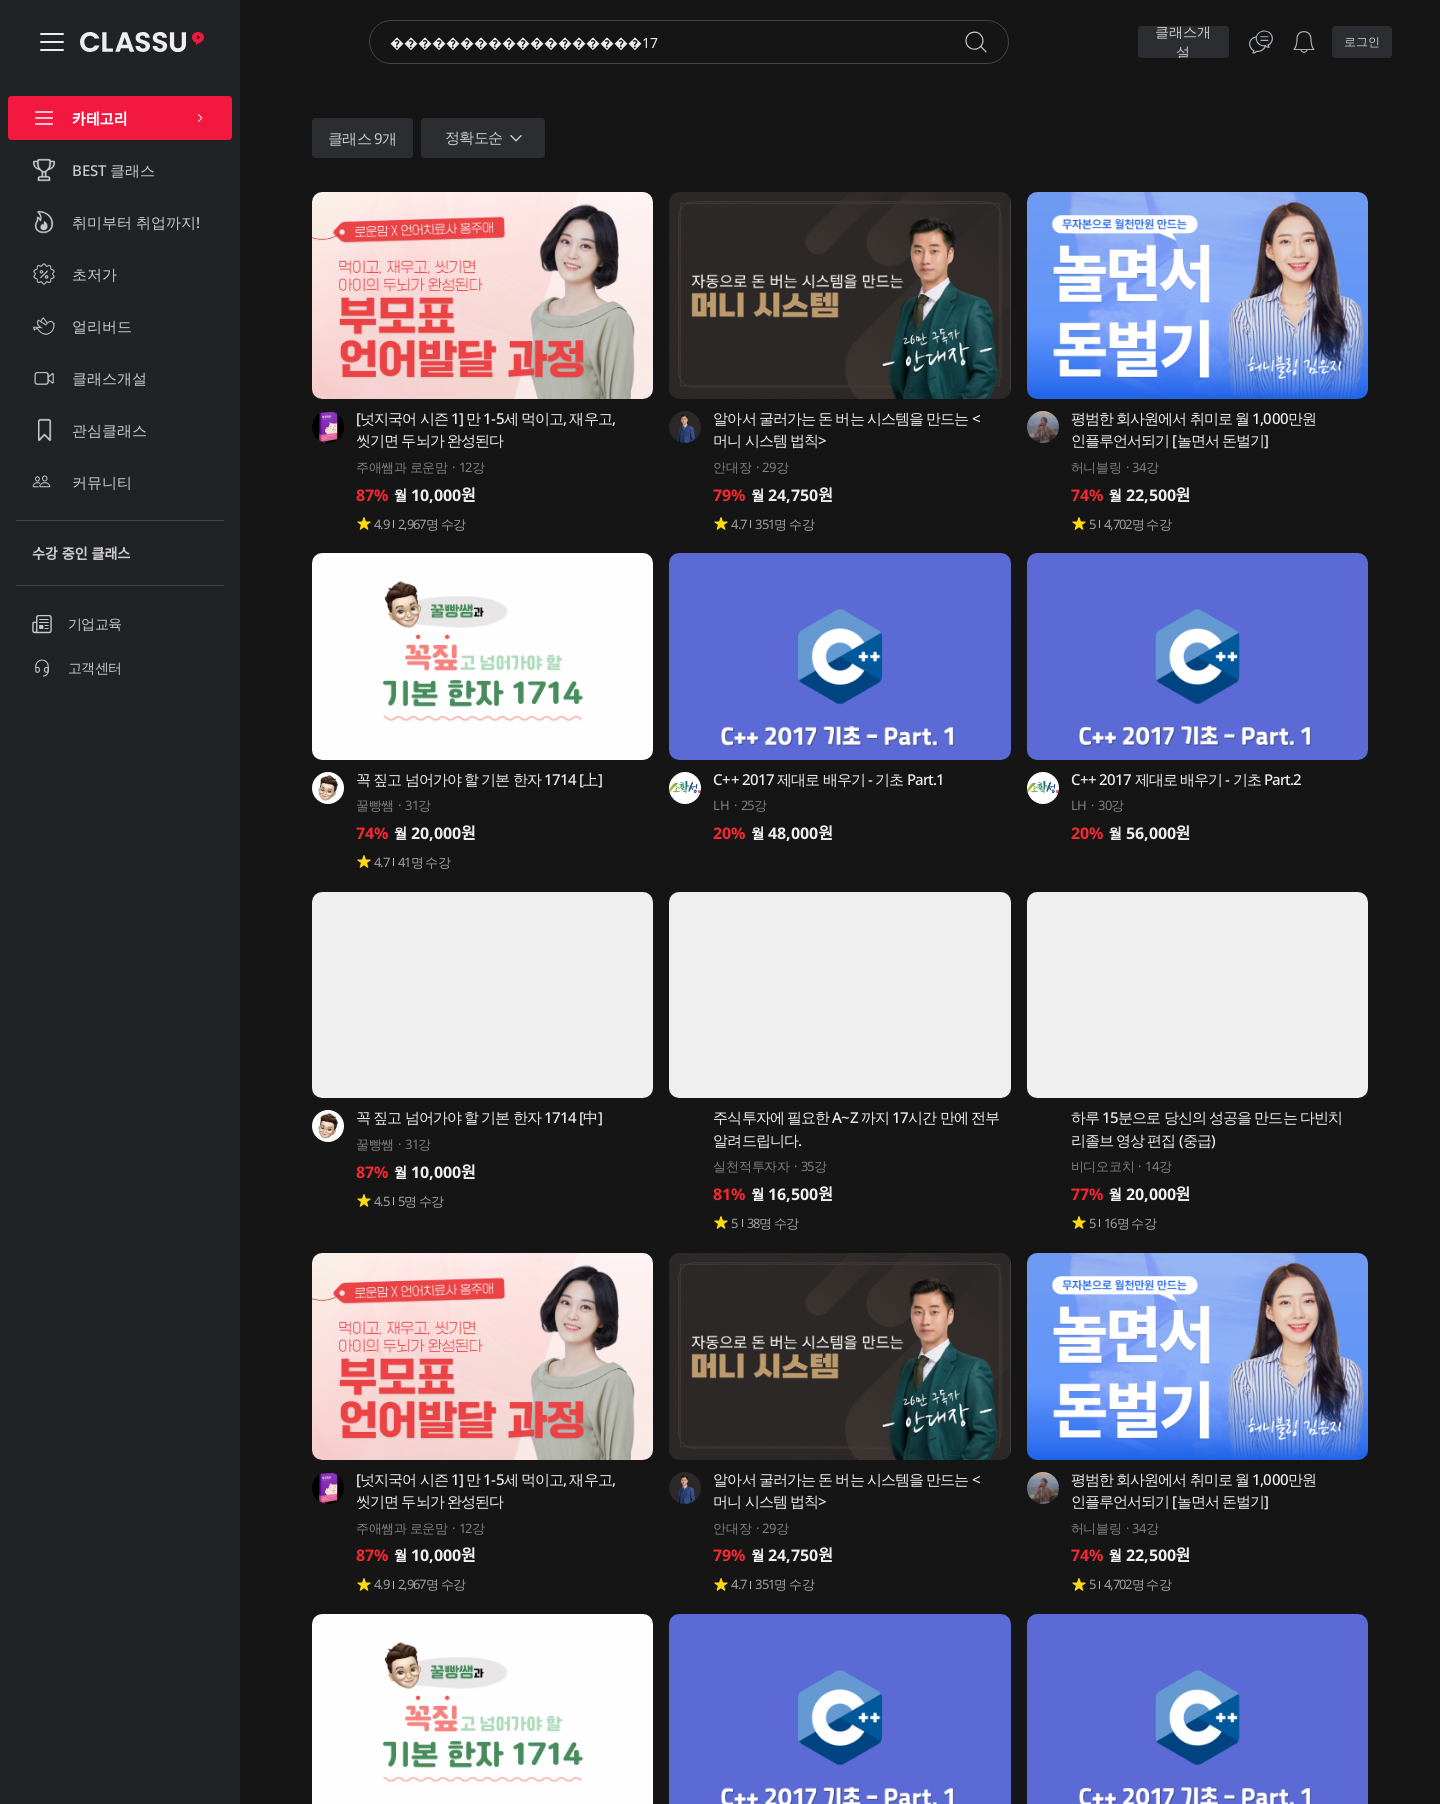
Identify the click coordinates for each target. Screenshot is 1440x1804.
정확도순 (486, 138)
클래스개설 (1183, 42)
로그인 (1362, 41)
